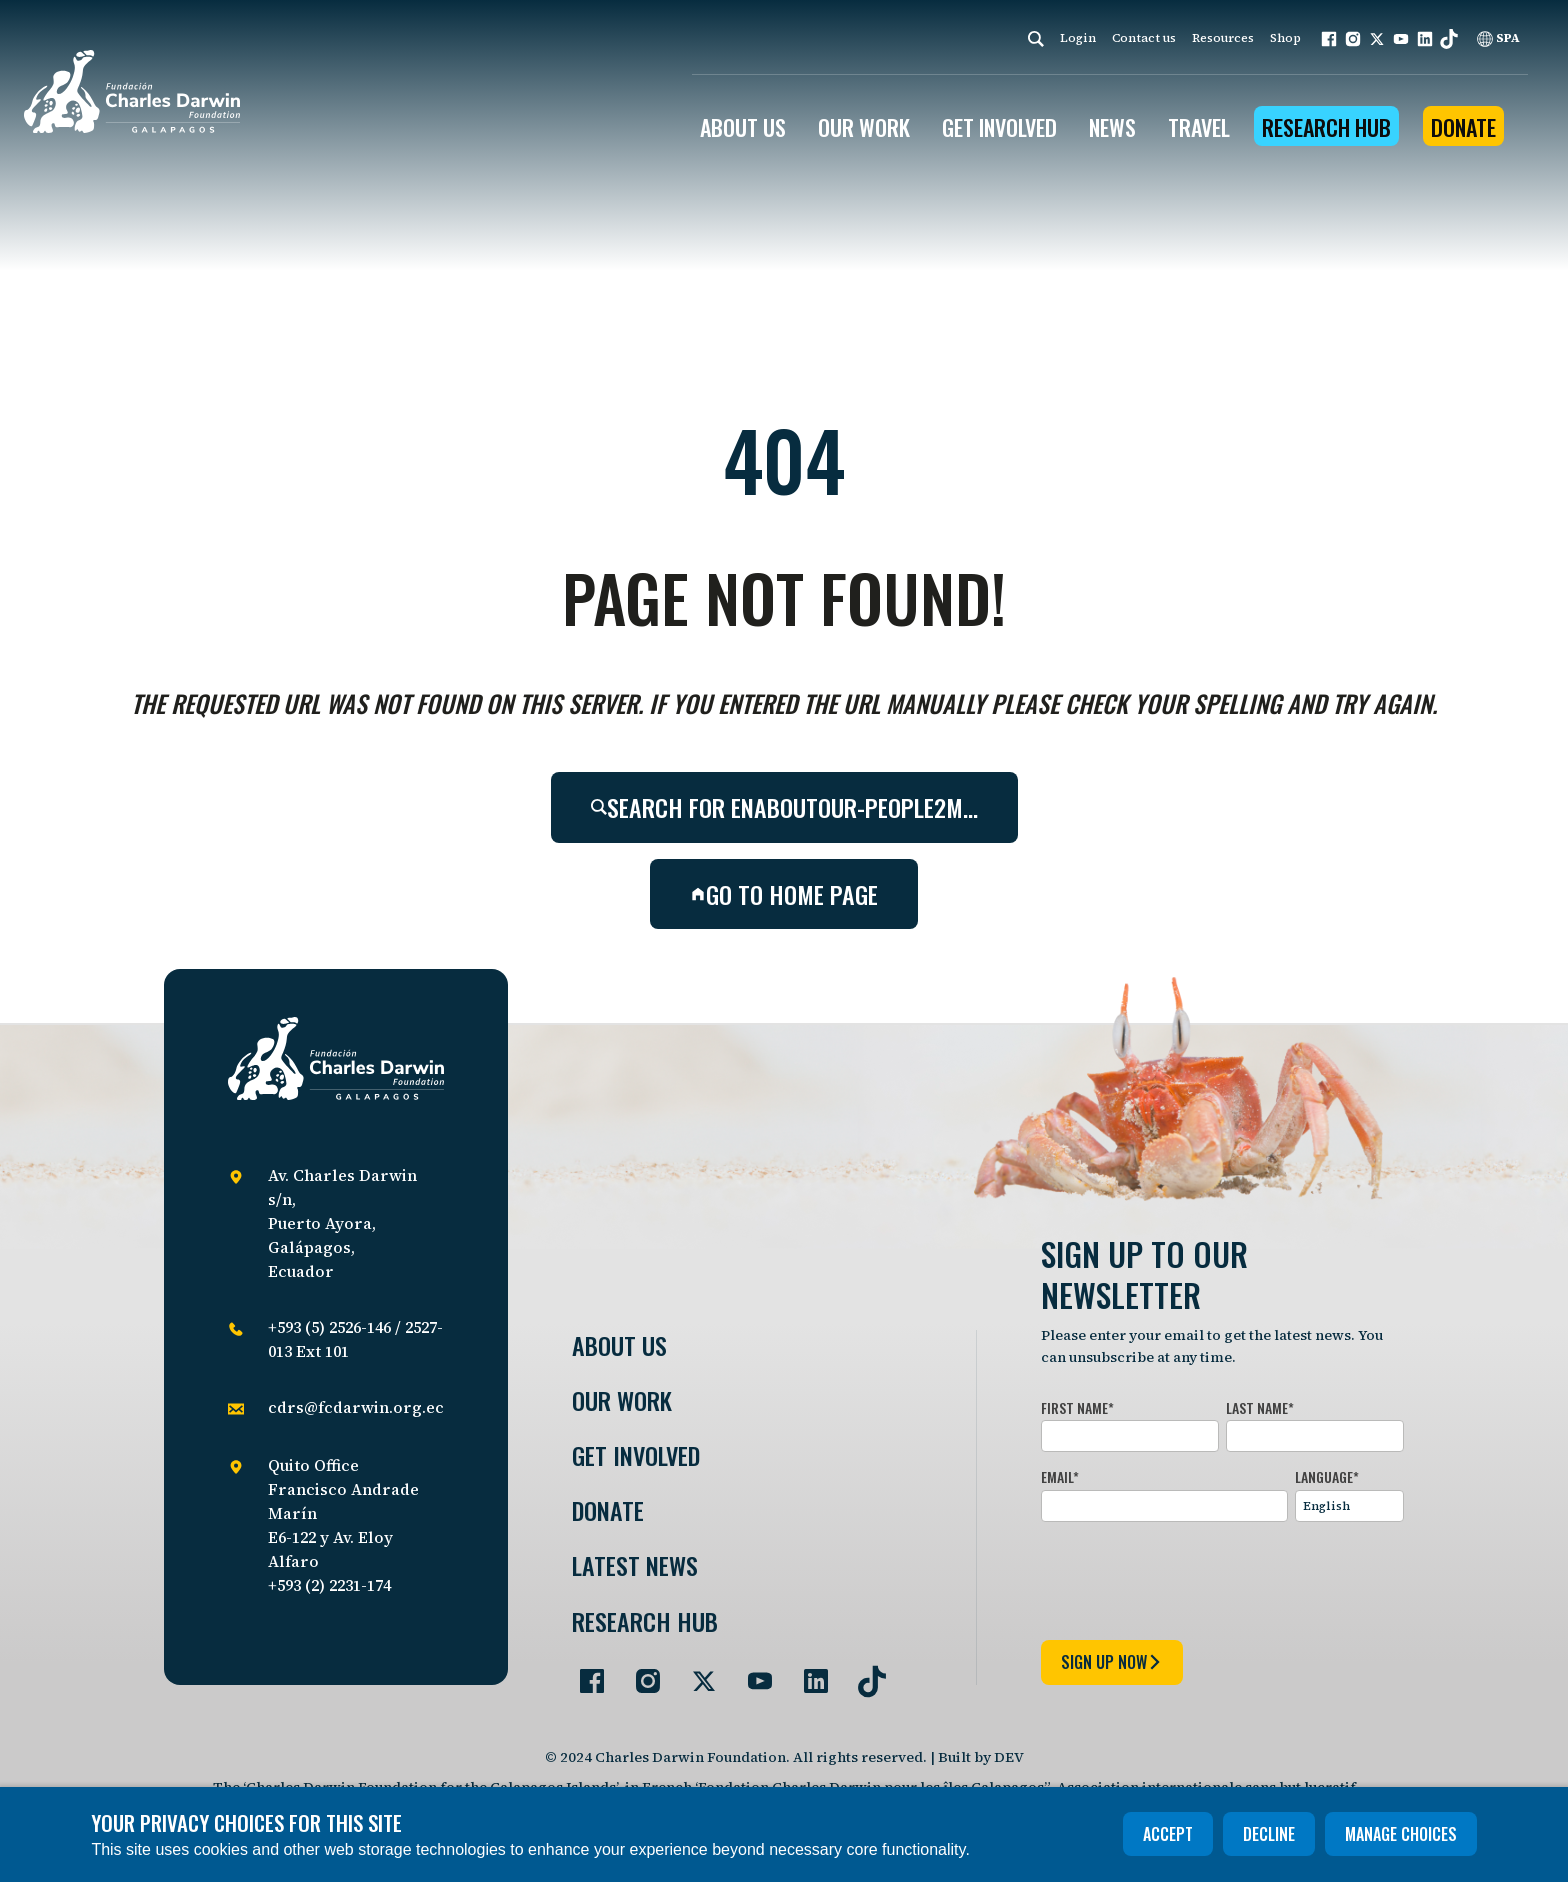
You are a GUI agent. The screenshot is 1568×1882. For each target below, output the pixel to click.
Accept (1168, 1834)
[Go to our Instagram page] (640, 1673)
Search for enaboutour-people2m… (784, 807)
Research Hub (1326, 127)
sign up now (1112, 1662)
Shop (1285, 38)
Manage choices (1401, 1834)
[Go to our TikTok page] (864, 1673)
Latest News (635, 1565)
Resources (1223, 38)
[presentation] (1193, 1577)
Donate (1463, 127)
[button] (1329, 39)
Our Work (622, 1400)
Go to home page (784, 894)
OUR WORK (864, 127)
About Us (619, 1345)
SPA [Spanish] (1498, 38)
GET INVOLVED (999, 127)
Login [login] (1078, 38)
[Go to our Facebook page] (584, 1673)
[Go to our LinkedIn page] (808, 1673)
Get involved (636, 1455)
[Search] (1036, 38)
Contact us (1144, 38)
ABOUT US (743, 127)
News (1112, 127)
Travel (1199, 127)
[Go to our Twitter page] (696, 1673)
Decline (1269, 1834)
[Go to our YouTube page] (752, 1673)
